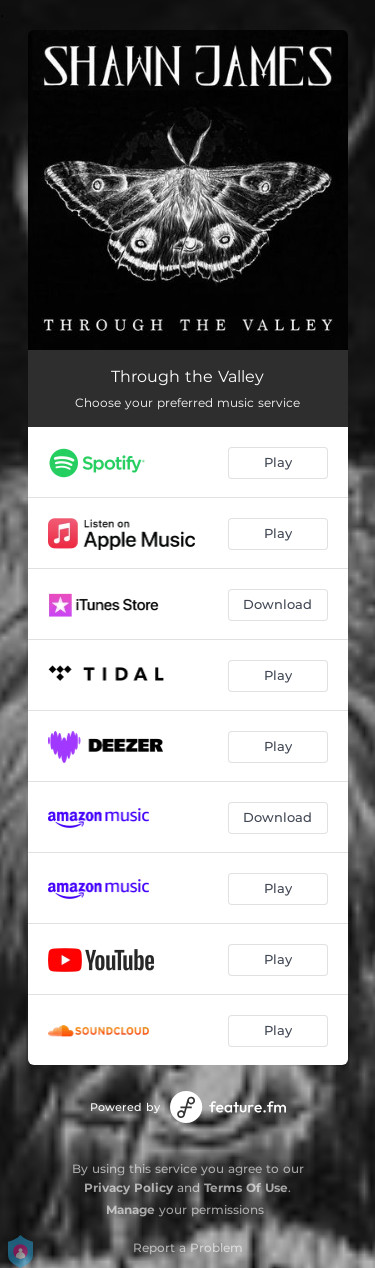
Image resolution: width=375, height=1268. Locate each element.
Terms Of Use (246, 1187)
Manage (130, 1209)
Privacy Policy (128, 1187)
